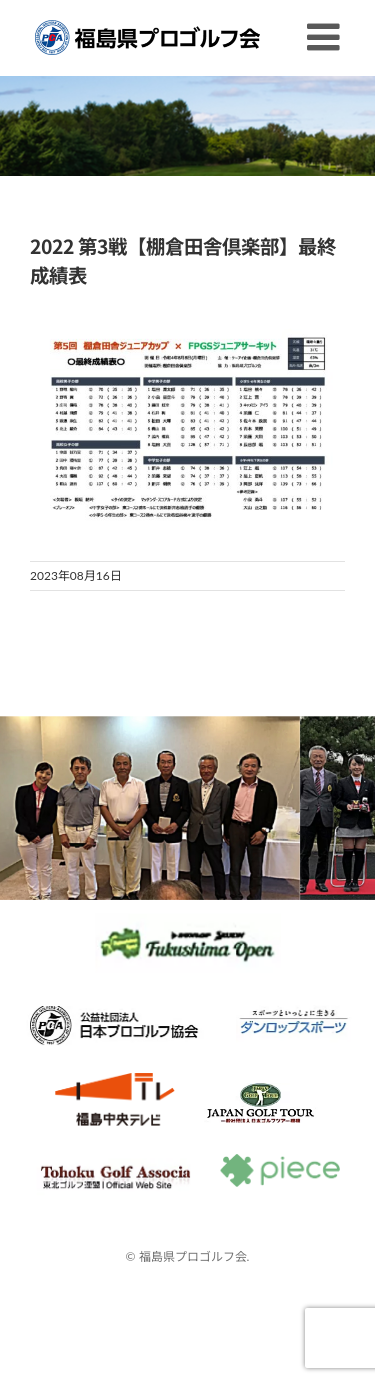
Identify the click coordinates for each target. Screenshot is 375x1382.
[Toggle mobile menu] (326, 37)
